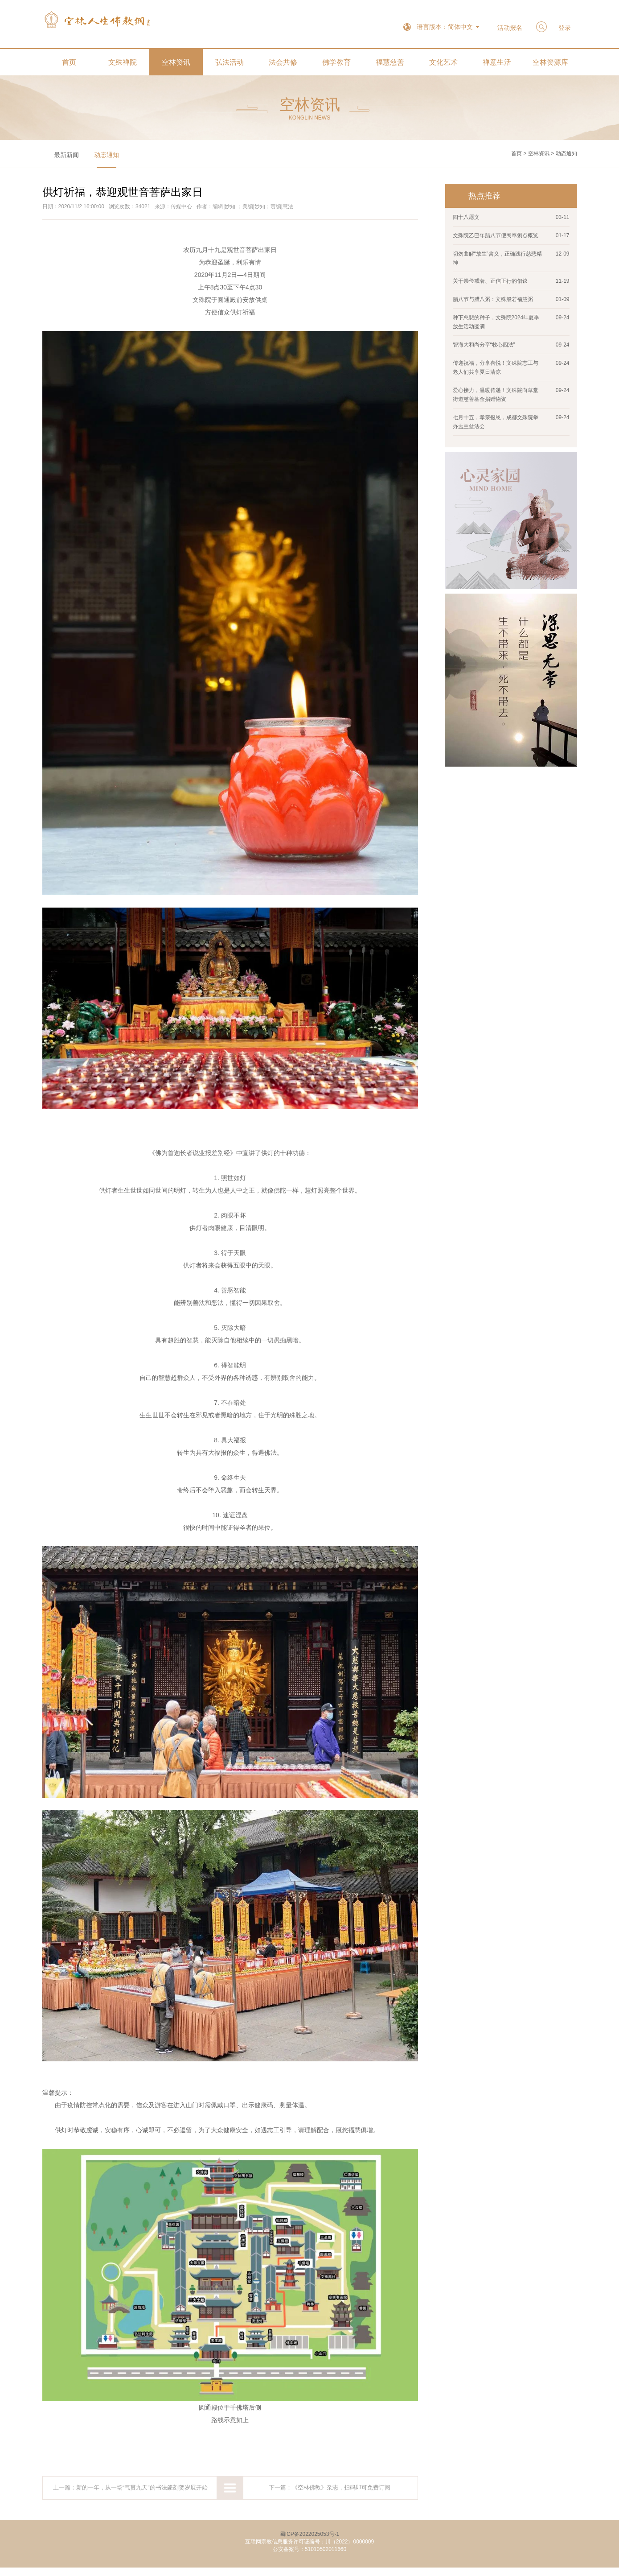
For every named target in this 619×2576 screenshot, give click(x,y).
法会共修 (283, 66)
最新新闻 (66, 159)
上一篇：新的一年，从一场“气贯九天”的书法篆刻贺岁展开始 (130, 2494)
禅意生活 (497, 66)
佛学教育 (336, 66)
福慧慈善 (390, 66)
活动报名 (504, 27)
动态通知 (106, 159)
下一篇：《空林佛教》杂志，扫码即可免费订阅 (329, 2494)
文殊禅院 (122, 66)
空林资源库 (550, 66)
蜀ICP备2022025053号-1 (309, 2542)
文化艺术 (443, 66)
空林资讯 (176, 66)
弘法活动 (229, 66)
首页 (69, 66)
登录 (563, 27)
